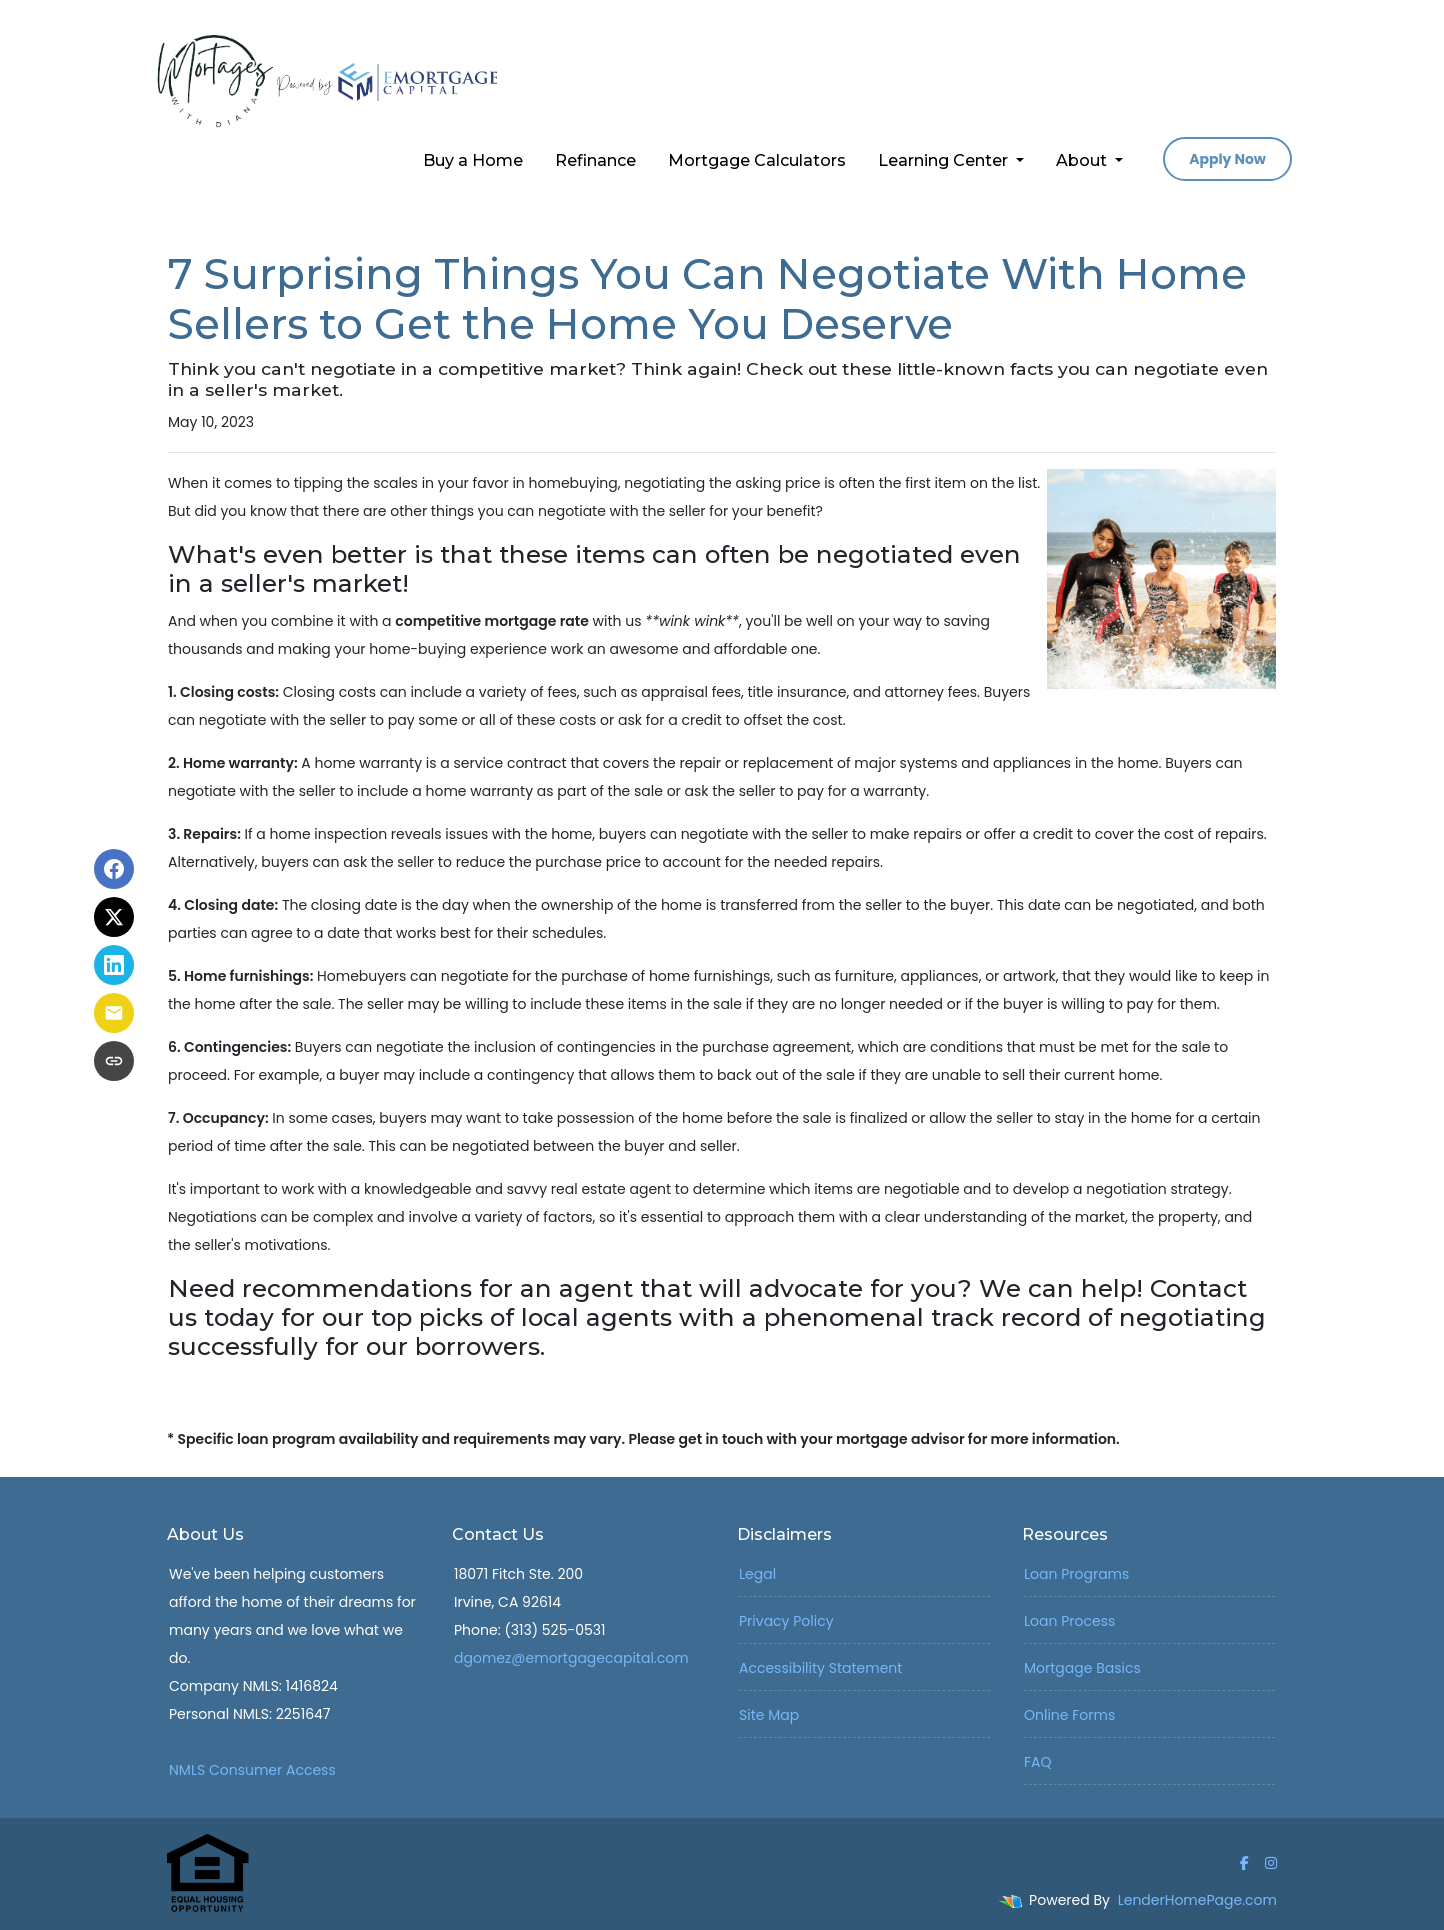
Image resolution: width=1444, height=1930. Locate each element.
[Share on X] (114, 917)
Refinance (595, 160)
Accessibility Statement (820, 1668)
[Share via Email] (114, 1013)
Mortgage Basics (1082, 1668)
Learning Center (945, 160)
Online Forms (1069, 1715)
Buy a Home (473, 160)
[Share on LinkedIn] (114, 965)
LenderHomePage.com (1197, 1900)
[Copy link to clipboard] (114, 1061)
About (1083, 160)
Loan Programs (1076, 1574)
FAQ (1038, 1762)
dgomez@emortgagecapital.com (571, 1658)
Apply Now (1227, 159)
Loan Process (1069, 1621)
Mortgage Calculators (757, 160)
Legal (757, 1574)
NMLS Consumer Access (252, 1770)
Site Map (769, 1715)
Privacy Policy (786, 1621)
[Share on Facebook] (114, 869)
